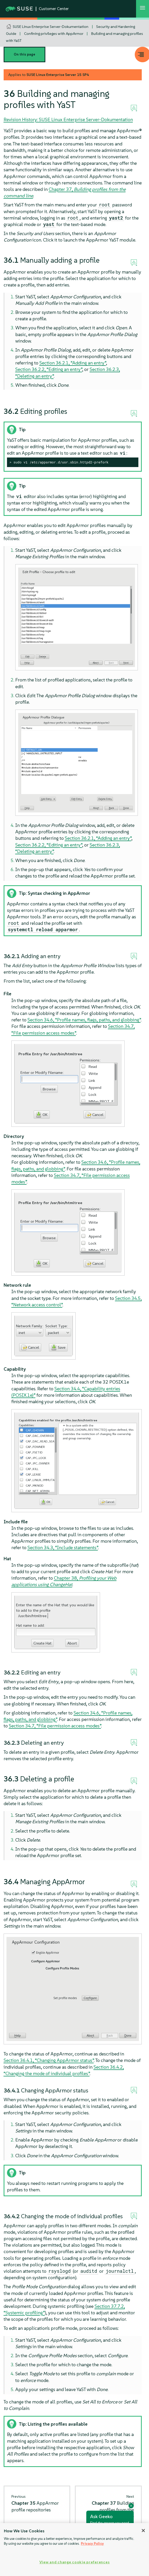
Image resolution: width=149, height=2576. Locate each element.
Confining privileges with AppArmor (53, 33)
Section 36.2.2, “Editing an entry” (48, 369)
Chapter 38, (64, 1581)
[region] (74, 2549)
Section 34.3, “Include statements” (62, 1547)
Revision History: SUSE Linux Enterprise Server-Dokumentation (68, 119)
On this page (24, 54)
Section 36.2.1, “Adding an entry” (72, 363)
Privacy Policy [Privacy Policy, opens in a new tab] (92, 2543)
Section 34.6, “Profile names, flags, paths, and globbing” (84, 1020)
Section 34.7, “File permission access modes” (55, 1726)
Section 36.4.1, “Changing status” (49, 2060)
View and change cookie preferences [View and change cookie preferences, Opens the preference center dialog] (74, 2562)
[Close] (143, 2530)
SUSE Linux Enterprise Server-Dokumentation (50, 26)
